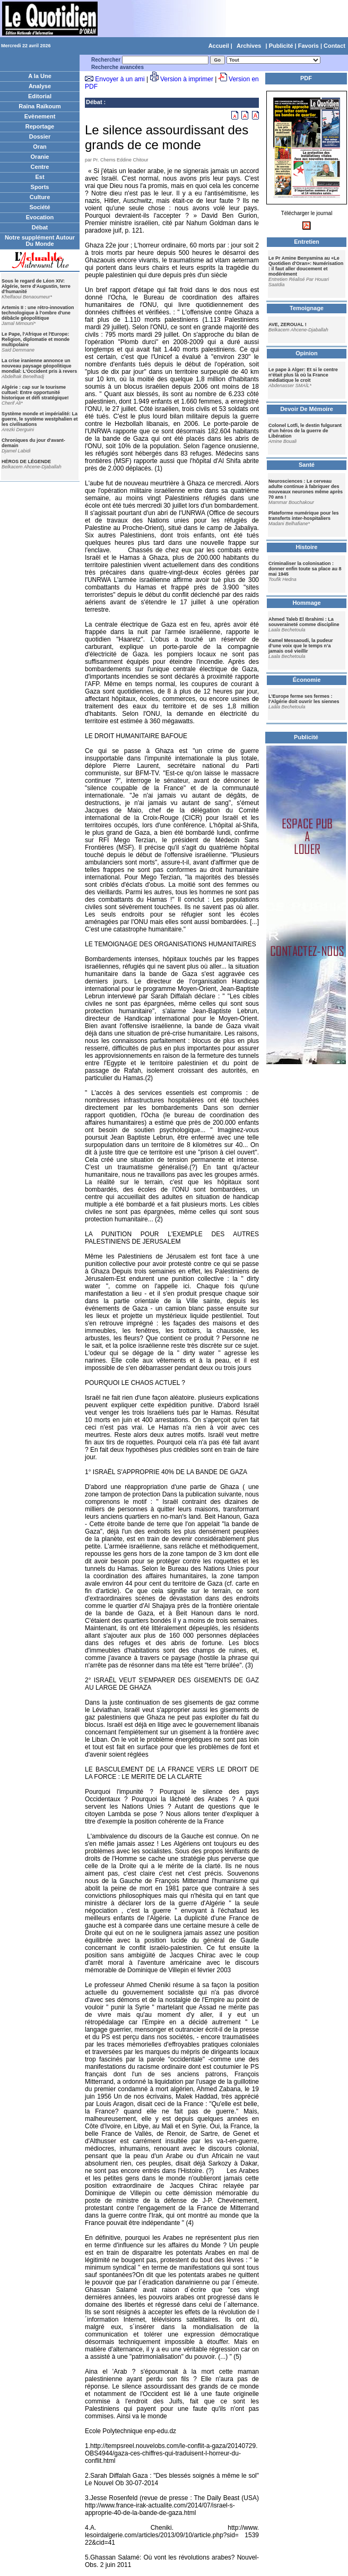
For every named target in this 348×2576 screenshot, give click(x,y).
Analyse (40, 86)
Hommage (306, 603)
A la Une (39, 76)
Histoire (307, 547)
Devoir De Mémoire (306, 409)
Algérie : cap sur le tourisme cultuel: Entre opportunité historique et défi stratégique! (35, 392)
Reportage (39, 126)
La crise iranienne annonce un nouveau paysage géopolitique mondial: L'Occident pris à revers (39, 366)
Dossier (39, 136)
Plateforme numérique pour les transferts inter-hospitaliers (303, 515)
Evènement (40, 116)
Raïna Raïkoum (39, 106)
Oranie (40, 156)
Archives (249, 45)
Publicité (281, 45)
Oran (40, 146)
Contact (334, 45)
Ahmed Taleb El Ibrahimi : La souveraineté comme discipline (304, 622)
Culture (40, 197)
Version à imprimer (186, 79)
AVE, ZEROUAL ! (287, 324)
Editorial (39, 96)
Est (39, 177)
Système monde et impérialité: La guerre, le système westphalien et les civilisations (40, 419)
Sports (40, 187)
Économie (307, 680)
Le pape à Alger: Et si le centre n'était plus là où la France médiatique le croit (303, 375)
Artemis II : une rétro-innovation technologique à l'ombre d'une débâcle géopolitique (38, 313)
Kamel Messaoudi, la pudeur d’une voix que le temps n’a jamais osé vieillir (300, 646)
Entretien (306, 241)
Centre (40, 167)
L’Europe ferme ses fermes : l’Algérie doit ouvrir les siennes (304, 699)
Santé (307, 464)
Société (39, 207)
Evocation (40, 217)
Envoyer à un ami (119, 79)
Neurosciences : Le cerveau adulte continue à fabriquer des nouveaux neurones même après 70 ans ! (305, 489)
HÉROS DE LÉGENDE (26, 461)
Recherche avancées (117, 67)
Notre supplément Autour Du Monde (40, 240)
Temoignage (307, 308)
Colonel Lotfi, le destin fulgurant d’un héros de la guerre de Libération (305, 431)
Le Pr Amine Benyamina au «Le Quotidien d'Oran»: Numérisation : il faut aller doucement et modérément (305, 266)
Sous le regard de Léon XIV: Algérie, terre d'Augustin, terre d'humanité (36, 286)
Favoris (308, 45)
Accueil (218, 45)
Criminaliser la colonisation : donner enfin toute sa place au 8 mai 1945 (305, 569)
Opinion (306, 353)
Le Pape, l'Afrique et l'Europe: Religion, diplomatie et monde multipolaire (35, 339)
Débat (40, 227)
